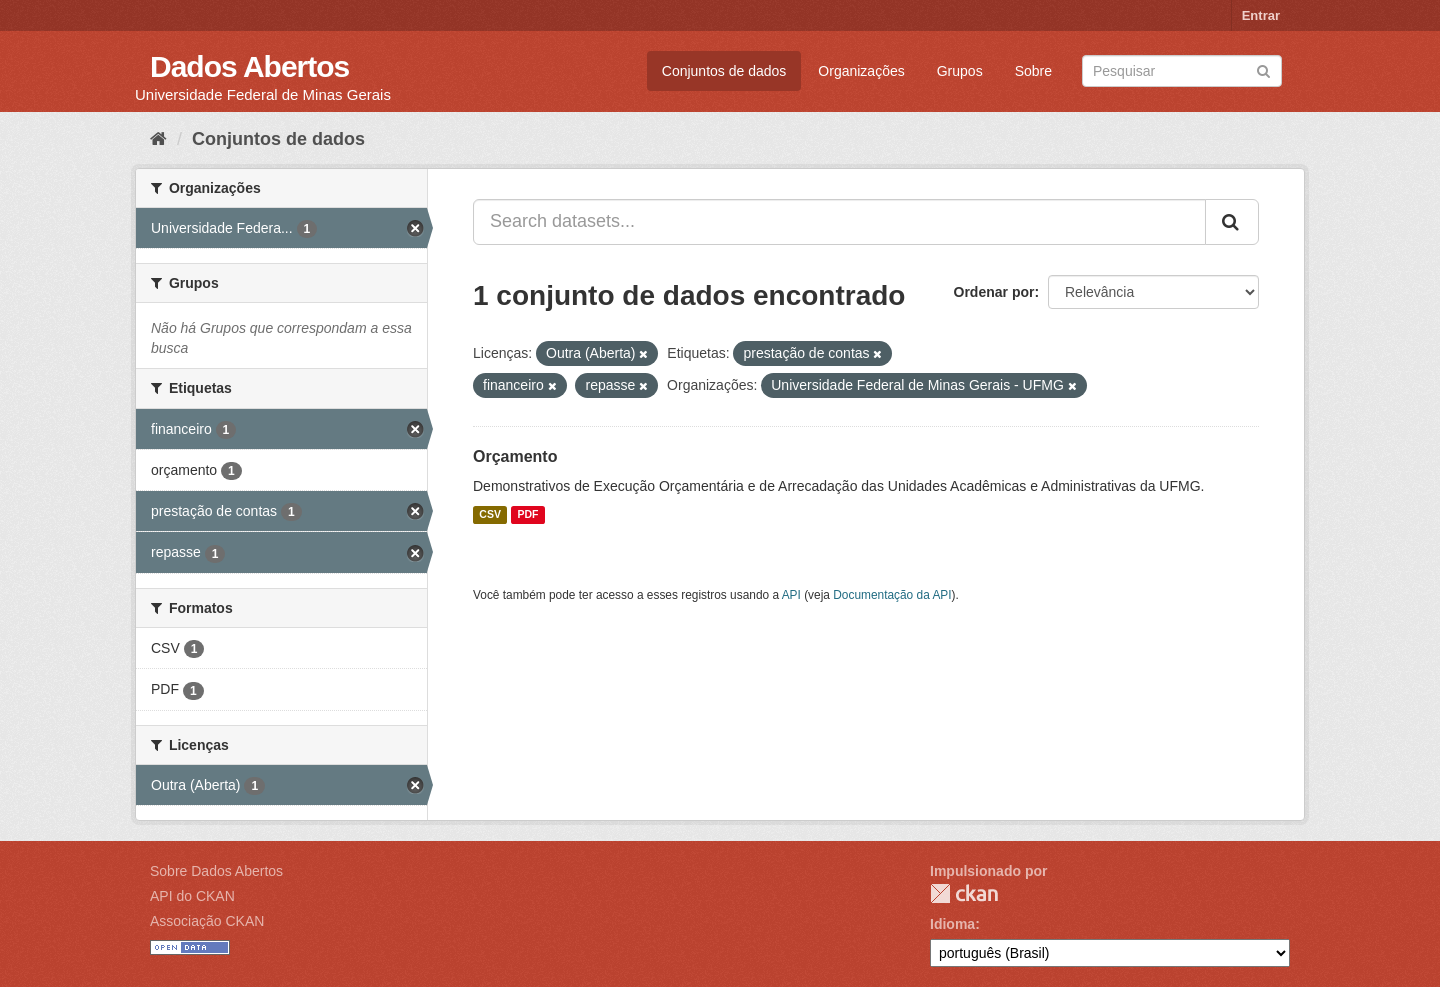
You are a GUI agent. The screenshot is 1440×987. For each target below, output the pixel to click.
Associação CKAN (207, 921)
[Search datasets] (1182, 71)
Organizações (861, 71)
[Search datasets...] (839, 222)
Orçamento (515, 456)
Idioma (952, 924)
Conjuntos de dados (724, 71)
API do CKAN (192, 896)
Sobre (1033, 71)
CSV (490, 515)
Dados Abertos (249, 66)
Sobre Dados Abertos (216, 871)
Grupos (960, 71)
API (791, 595)
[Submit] (1263, 69)
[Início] (158, 139)
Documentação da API (892, 595)
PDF (527, 515)
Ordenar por (994, 292)
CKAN (964, 893)
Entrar (1261, 15)
